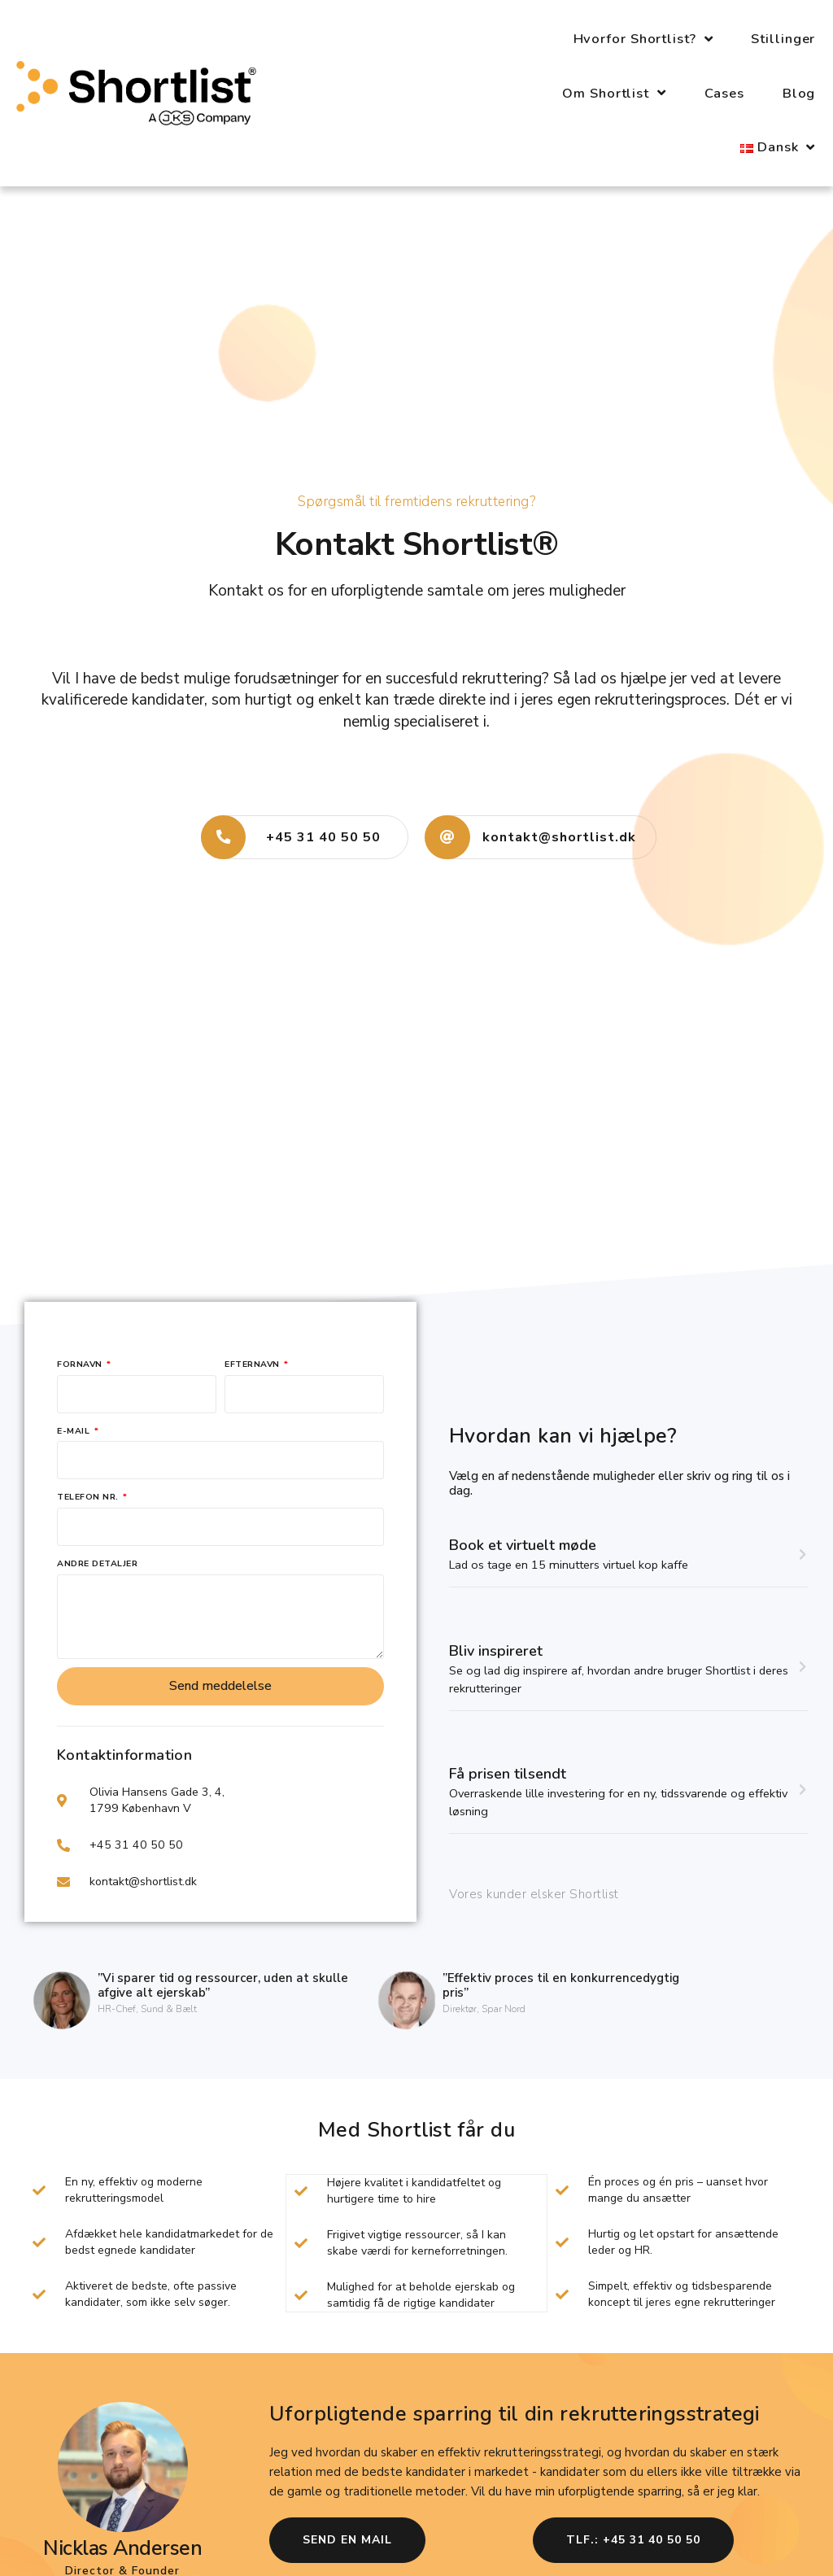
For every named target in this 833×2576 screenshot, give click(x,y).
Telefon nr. (89, 1497)
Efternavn (253, 1364)
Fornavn (81, 1364)
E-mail (75, 1431)
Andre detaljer (97, 1563)
